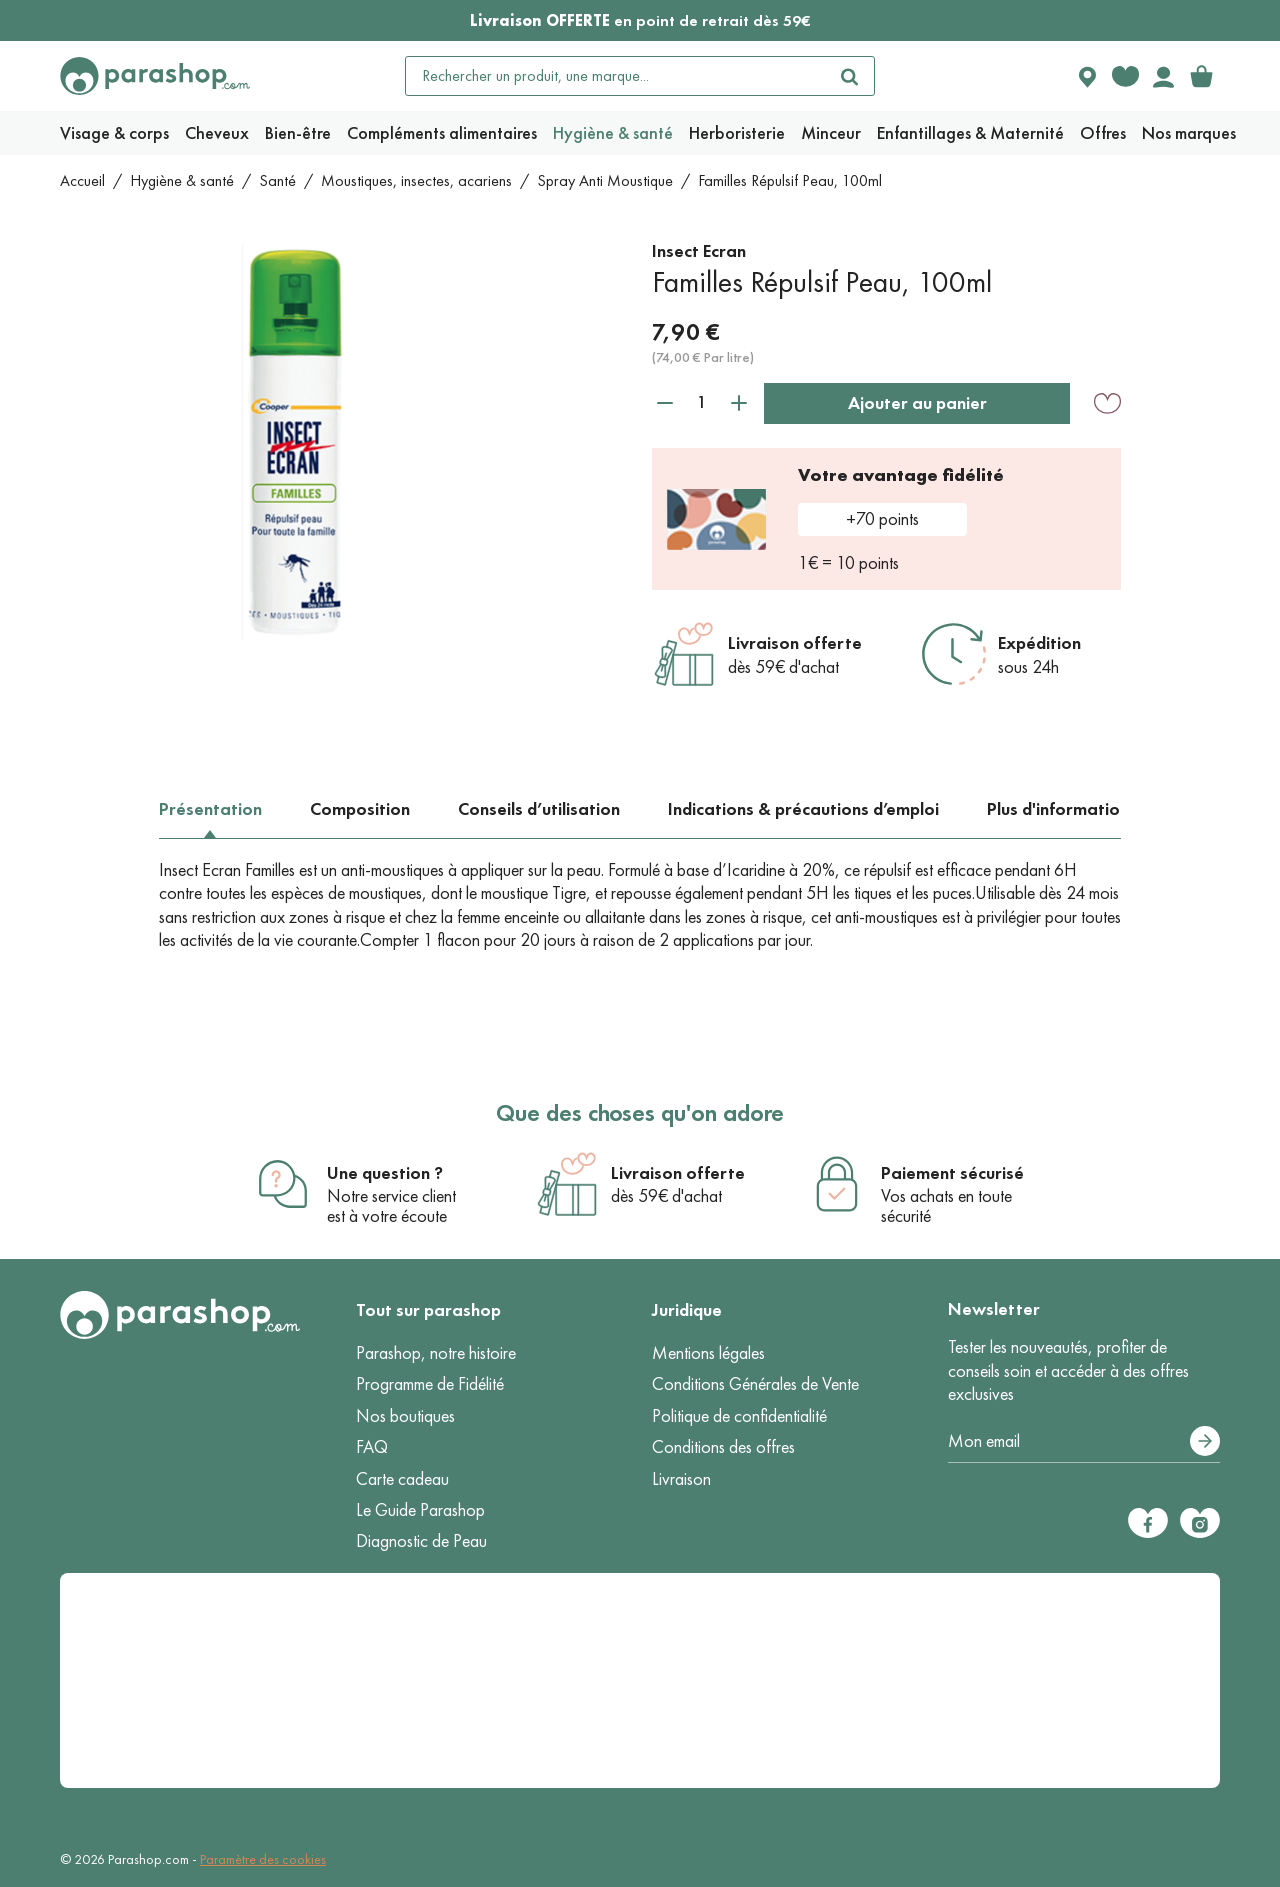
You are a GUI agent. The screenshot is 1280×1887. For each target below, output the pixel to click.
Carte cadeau (402, 1479)
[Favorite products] (1125, 76)
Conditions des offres (723, 1447)
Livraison (681, 1479)
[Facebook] (1148, 1523)
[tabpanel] (640, 906)
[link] (1201, 76)
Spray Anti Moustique (605, 180)
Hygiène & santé (182, 180)
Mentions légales (708, 1353)
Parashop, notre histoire (436, 1353)
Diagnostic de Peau (421, 1541)
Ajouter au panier (917, 403)
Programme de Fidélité (430, 1384)
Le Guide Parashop (420, 1510)
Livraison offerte (795, 643)
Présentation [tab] (210, 809)
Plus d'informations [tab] (1062, 809)
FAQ (372, 1447)
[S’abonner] (1205, 1441)
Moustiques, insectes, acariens (416, 180)
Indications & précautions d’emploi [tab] (803, 809)
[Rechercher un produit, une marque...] (616, 76)
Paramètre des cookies (263, 1859)
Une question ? (385, 1173)
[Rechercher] (850, 76)
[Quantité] (702, 402)
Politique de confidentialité (739, 1416)
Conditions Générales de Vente (755, 1384)
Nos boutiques (405, 1416)
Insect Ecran (699, 251)
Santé (277, 180)
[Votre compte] (1163, 76)
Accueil (82, 180)
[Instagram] (1200, 1523)
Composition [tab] (360, 809)
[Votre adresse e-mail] (1084, 1442)
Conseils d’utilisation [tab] (539, 809)
